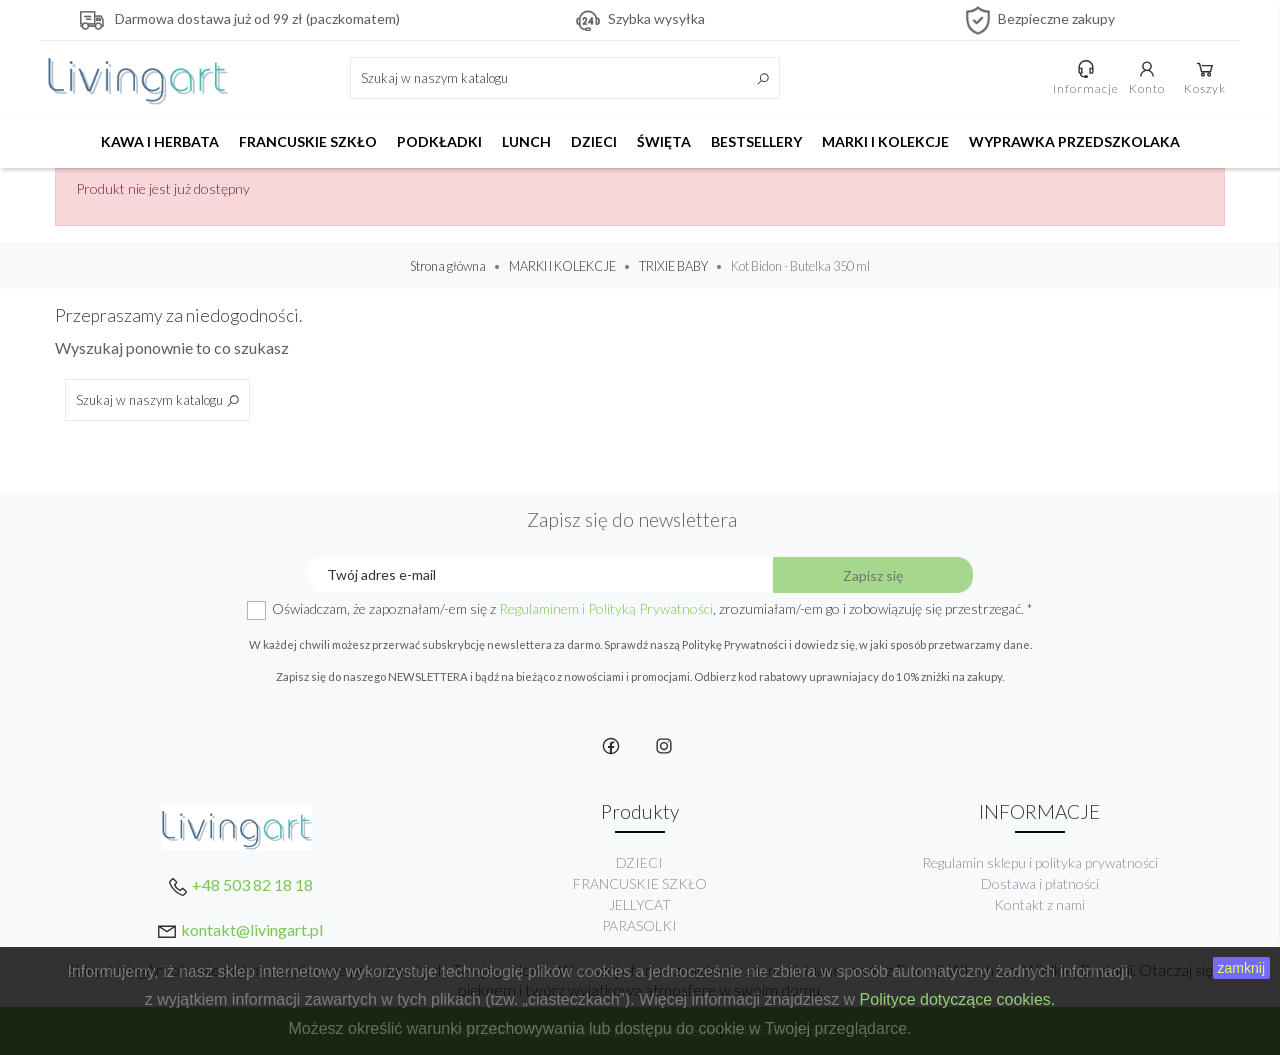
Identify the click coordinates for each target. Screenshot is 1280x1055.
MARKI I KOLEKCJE (885, 141)
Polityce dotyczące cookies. (958, 999)
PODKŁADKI (439, 141)
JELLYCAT (640, 904)
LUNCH (526, 141)
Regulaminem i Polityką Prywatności (606, 608)
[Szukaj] (565, 78)
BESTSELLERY (756, 141)
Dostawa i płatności (1040, 883)
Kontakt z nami (1039, 904)
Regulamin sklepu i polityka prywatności (1040, 862)
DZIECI (594, 141)
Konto (1147, 77)
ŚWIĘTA (664, 141)
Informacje (1086, 77)
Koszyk (1205, 77)
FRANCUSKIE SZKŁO (308, 141)
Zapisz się (873, 575)
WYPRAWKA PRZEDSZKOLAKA (1074, 141)
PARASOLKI (639, 925)
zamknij (1241, 968)
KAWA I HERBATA (160, 141)
